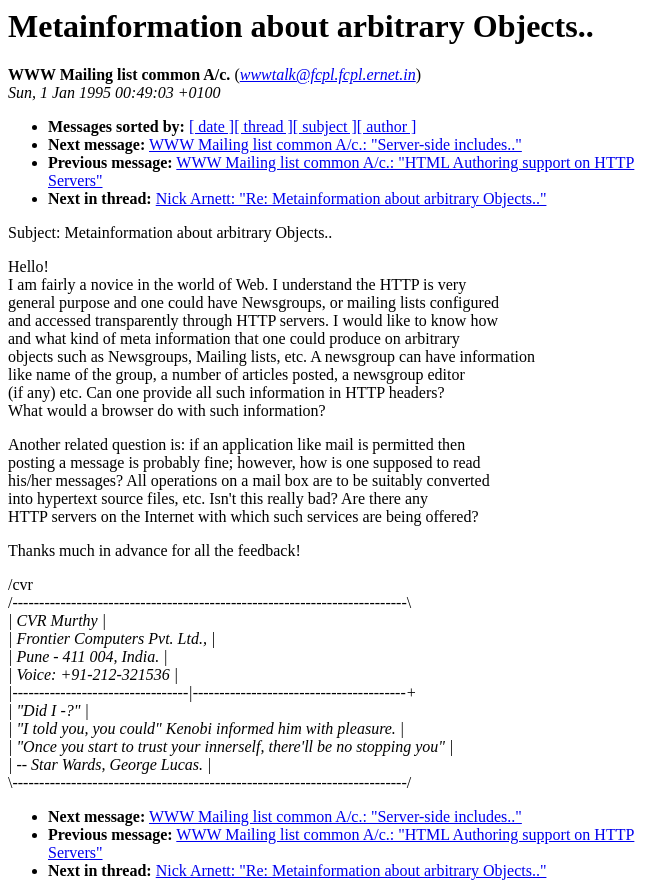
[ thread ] (263, 126)
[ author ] (387, 126)
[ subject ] (325, 126)
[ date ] (211, 126)
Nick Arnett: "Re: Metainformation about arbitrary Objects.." (351, 198)
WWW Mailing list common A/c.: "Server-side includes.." (335, 144)
